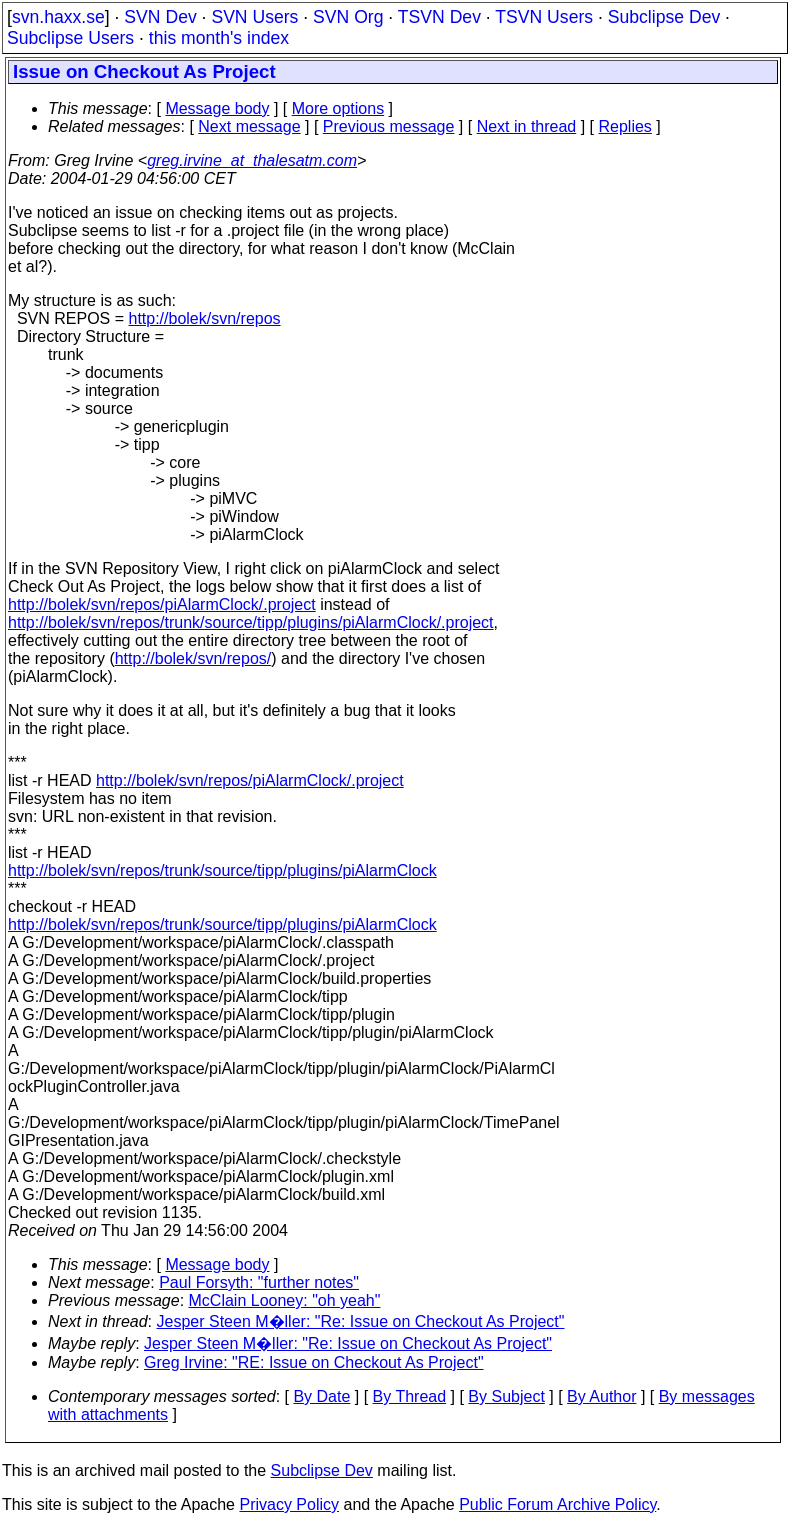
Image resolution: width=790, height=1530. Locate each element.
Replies (625, 126)
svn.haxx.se (58, 17)
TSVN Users (544, 17)
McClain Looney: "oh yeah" (285, 1300)
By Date (321, 1396)
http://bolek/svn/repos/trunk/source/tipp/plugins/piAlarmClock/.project (251, 622)
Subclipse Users (70, 38)
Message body (217, 108)
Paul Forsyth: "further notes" (259, 1282)
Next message (249, 126)
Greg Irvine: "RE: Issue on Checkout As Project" (314, 1362)
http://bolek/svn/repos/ (193, 658)
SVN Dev (160, 17)
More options (338, 108)
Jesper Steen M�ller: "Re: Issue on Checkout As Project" (361, 1321)
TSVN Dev (439, 17)
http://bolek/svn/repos (204, 318)
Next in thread (527, 126)
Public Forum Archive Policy (557, 1504)
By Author (601, 1396)
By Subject (506, 1396)
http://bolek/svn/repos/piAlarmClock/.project (162, 604)
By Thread (410, 1396)
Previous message (389, 126)
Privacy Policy (289, 1504)
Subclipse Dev (664, 17)
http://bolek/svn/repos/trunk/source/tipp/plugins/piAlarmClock (222, 870)
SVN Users (254, 17)
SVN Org (348, 17)
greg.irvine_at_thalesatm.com (252, 160)
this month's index (219, 38)
